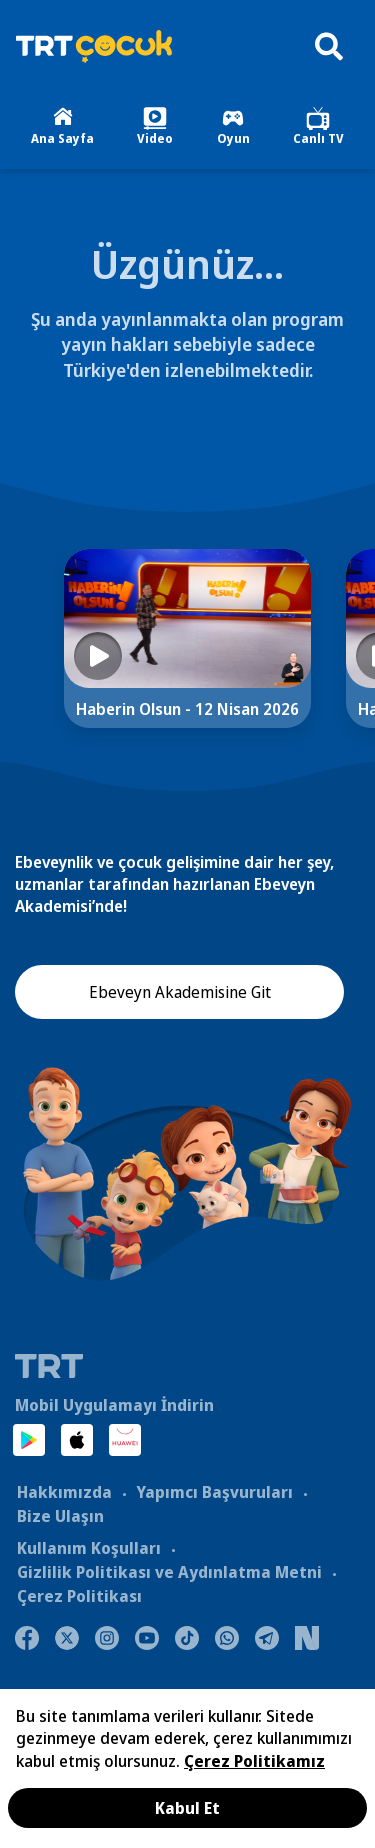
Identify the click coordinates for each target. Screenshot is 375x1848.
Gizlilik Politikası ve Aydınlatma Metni (169, 1572)
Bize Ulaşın (60, 1516)
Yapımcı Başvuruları (214, 1492)
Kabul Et (187, 1808)
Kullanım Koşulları (89, 1548)
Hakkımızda (64, 1492)
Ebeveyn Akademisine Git (180, 992)
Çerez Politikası (79, 1596)
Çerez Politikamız (254, 1761)
